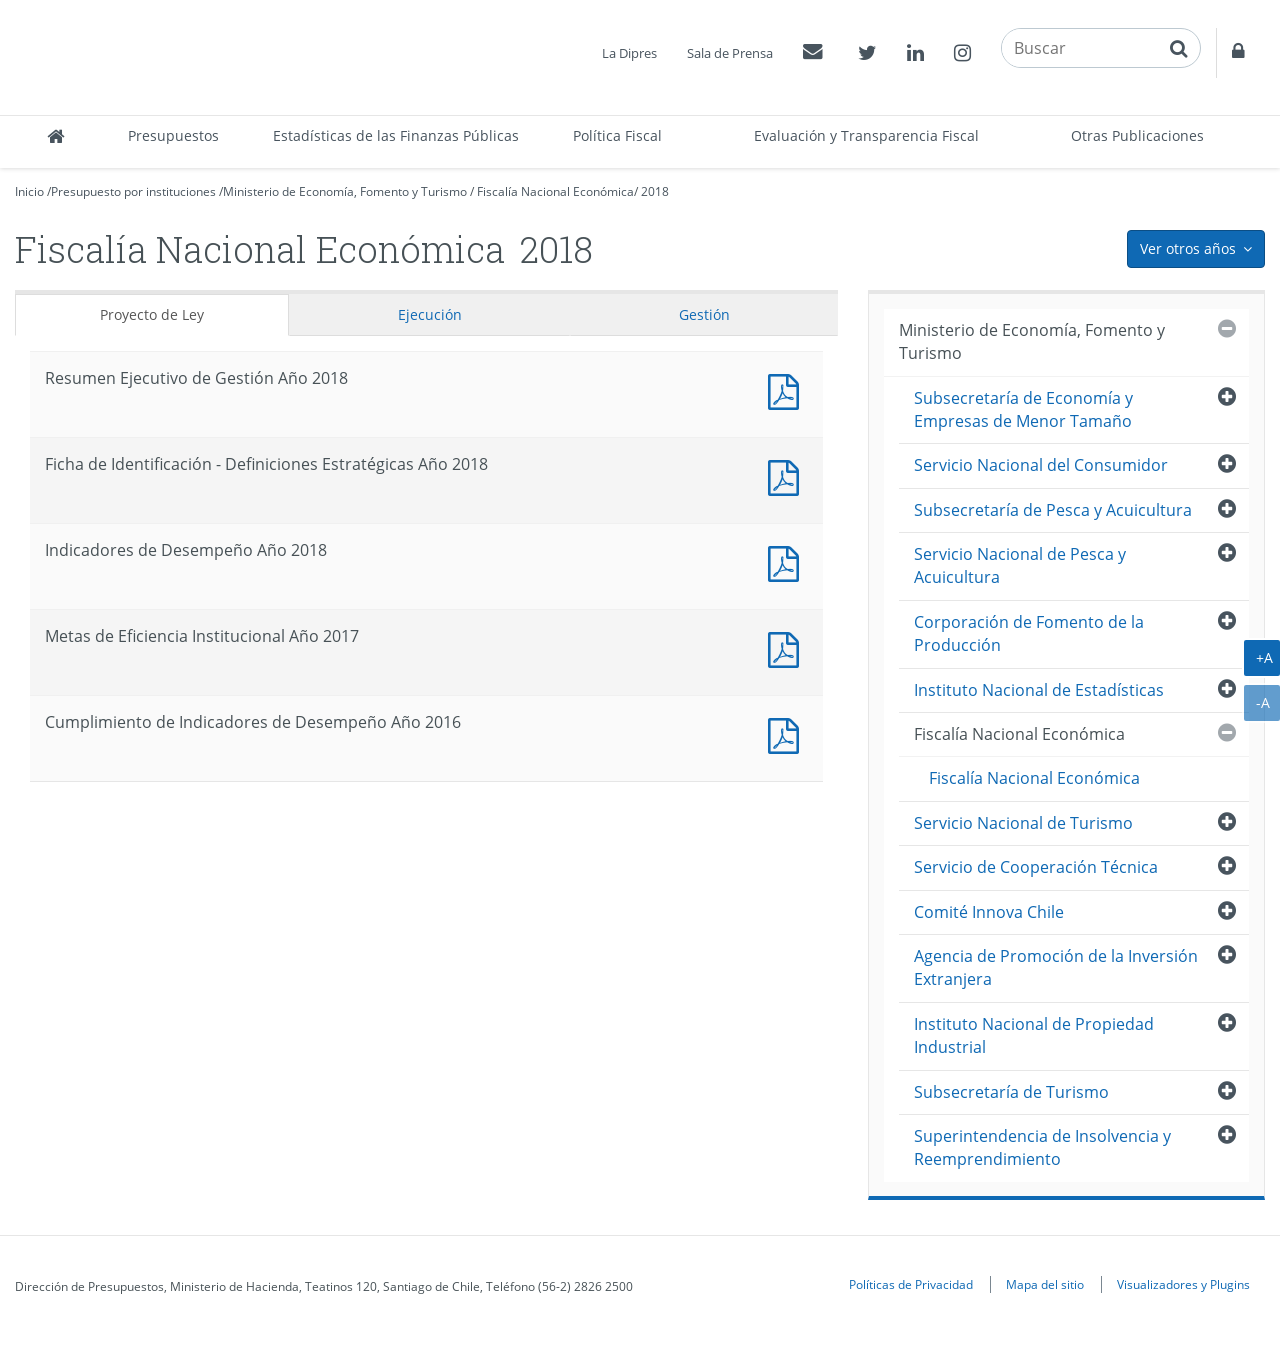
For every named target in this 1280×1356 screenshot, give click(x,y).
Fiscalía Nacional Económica (555, 191)
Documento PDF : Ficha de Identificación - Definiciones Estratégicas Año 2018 (788, 475)
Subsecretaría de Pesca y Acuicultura (1053, 510)
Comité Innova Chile (989, 912)
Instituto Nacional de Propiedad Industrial (1034, 1035)
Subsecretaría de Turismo (1011, 1092)
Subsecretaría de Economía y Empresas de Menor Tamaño (1023, 409)
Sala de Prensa (730, 53)
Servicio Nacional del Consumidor (1041, 465)
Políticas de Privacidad (911, 1284)
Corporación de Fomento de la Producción (1029, 633)
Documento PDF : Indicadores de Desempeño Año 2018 (788, 561)
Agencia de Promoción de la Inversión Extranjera (1056, 967)
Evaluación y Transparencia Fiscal (866, 135)
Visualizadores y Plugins (1183, 1284)
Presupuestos (173, 135)
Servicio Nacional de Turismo (1023, 823)
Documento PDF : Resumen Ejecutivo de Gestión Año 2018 (788, 389)
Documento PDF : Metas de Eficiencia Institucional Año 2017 (788, 647)
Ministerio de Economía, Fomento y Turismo (345, 191)
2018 (655, 191)
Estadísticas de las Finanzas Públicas (396, 135)
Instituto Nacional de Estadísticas (1039, 690)
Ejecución (430, 314)
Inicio (29, 191)
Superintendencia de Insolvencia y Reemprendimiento (1042, 1147)
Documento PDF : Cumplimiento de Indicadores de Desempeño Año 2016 (788, 733)
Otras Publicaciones (1137, 135)
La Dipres (629, 53)
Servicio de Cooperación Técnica (1036, 867)
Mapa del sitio (1045, 1284)
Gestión (704, 314)
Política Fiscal (617, 135)
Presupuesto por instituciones (133, 191)
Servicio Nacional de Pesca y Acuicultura (1020, 565)
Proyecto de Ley (152, 314)
